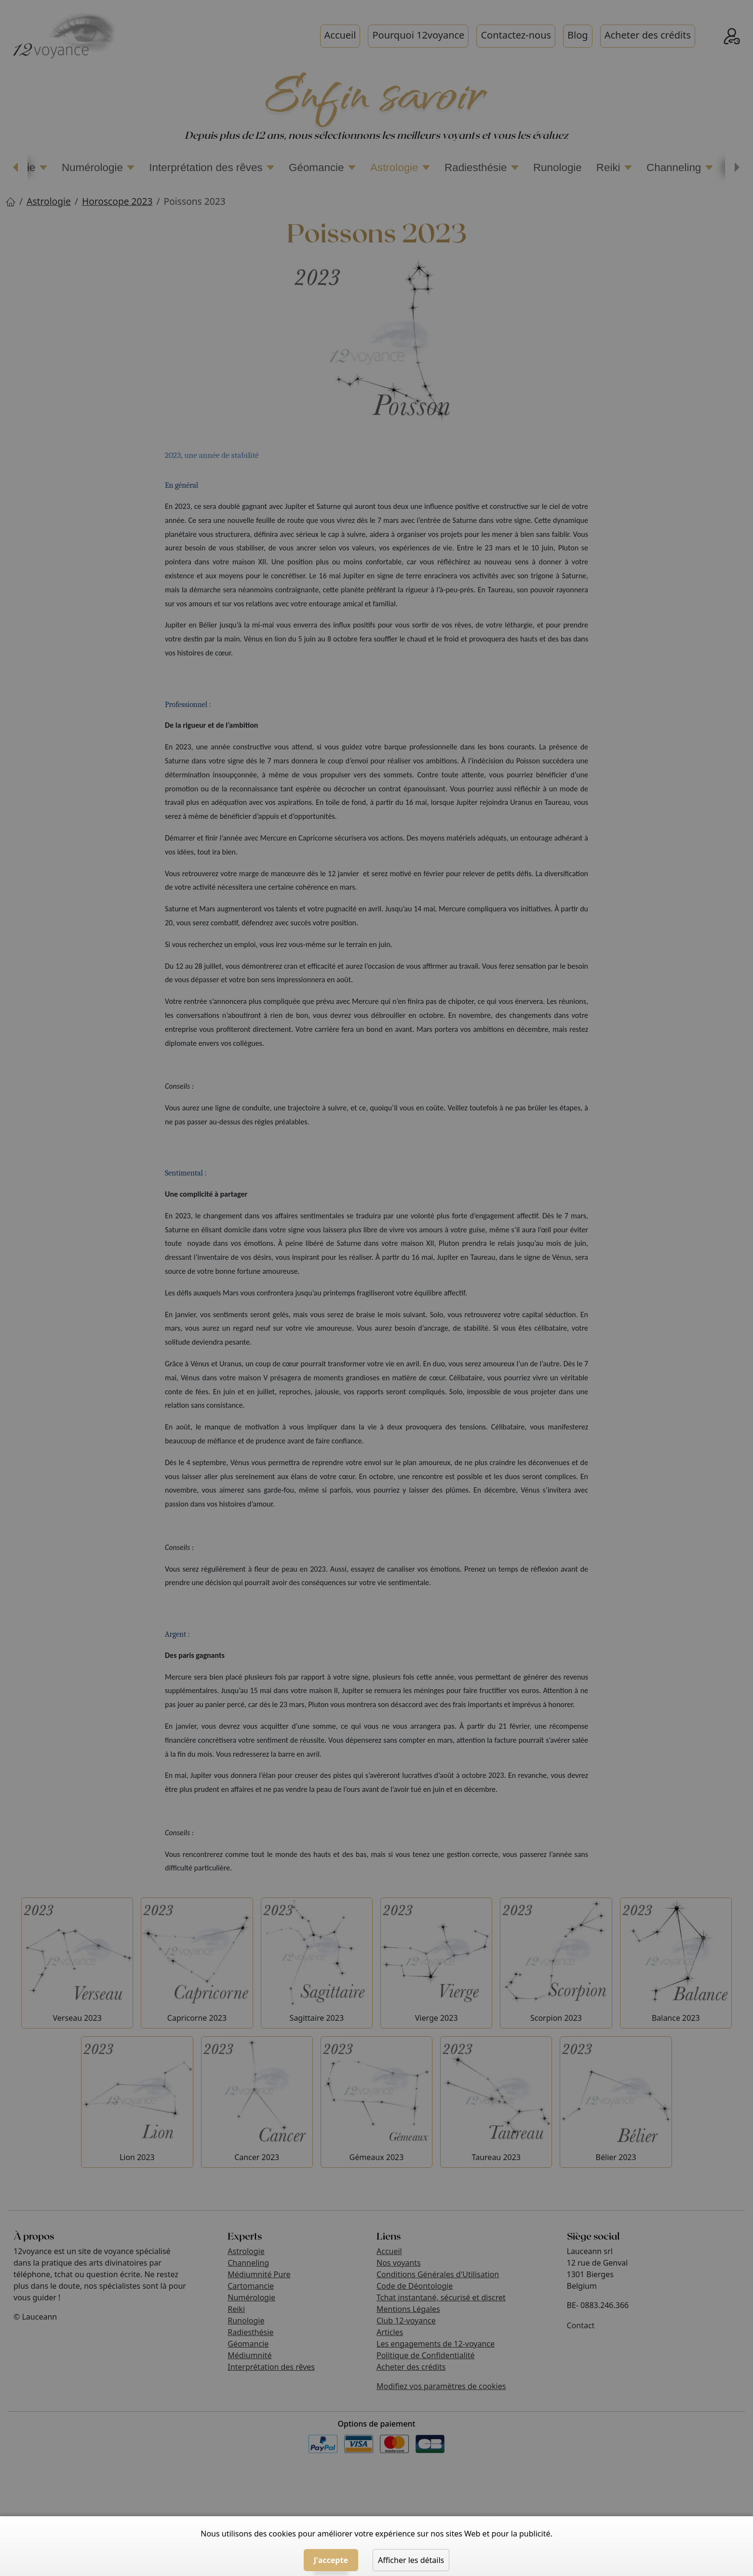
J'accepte (331, 2560)
